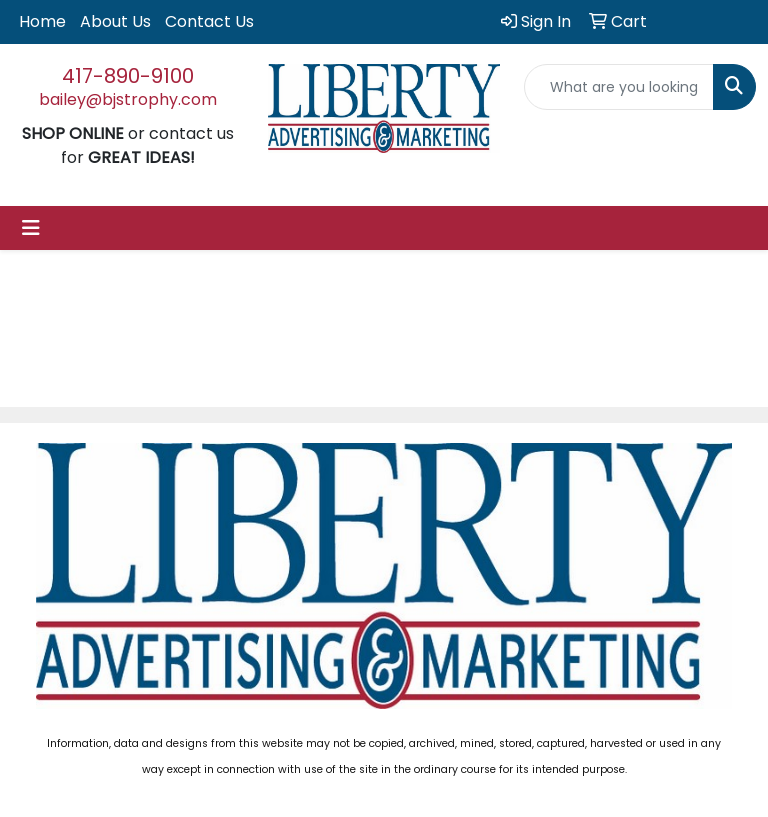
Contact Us (209, 21)
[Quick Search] (619, 87)
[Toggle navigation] (31, 228)
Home (42, 21)
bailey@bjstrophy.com (128, 99)
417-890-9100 (128, 76)
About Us (115, 21)
